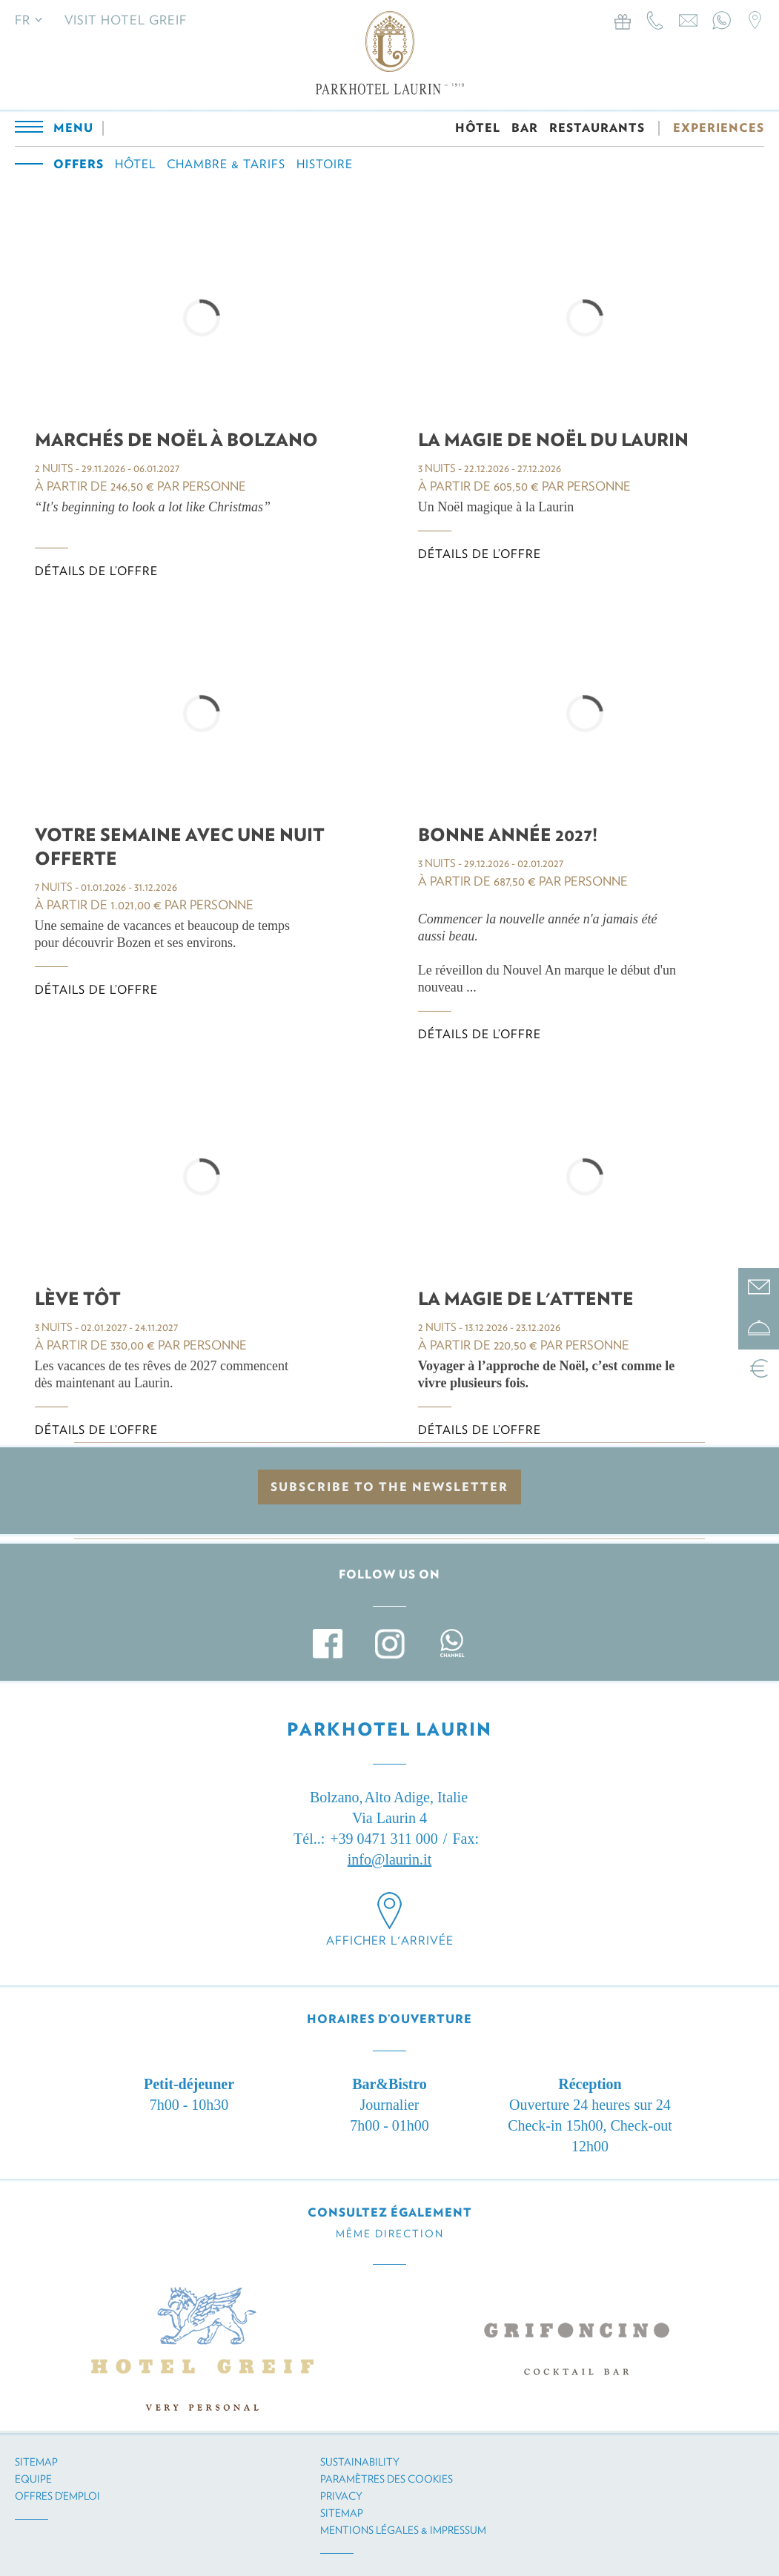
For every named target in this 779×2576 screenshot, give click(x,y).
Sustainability (360, 2462)
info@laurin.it (389, 1859)
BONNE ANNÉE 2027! (507, 835)
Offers (78, 164)
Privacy (341, 2496)
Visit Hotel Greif (125, 20)
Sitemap (36, 2462)
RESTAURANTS (597, 128)
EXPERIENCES (718, 128)
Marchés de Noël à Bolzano (176, 440)
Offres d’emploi (57, 2496)
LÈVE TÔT (78, 1298)
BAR (524, 128)
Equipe (33, 2479)
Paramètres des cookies (386, 2479)
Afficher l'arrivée (390, 1940)
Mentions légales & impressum (403, 2530)
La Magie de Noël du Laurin (553, 440)
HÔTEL (477, 128)
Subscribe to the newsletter (389, 1487)
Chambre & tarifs (226, 164)
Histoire (324, 164)
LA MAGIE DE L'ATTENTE (526, 1298)
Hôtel (135, 164)
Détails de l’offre (96, 571)
